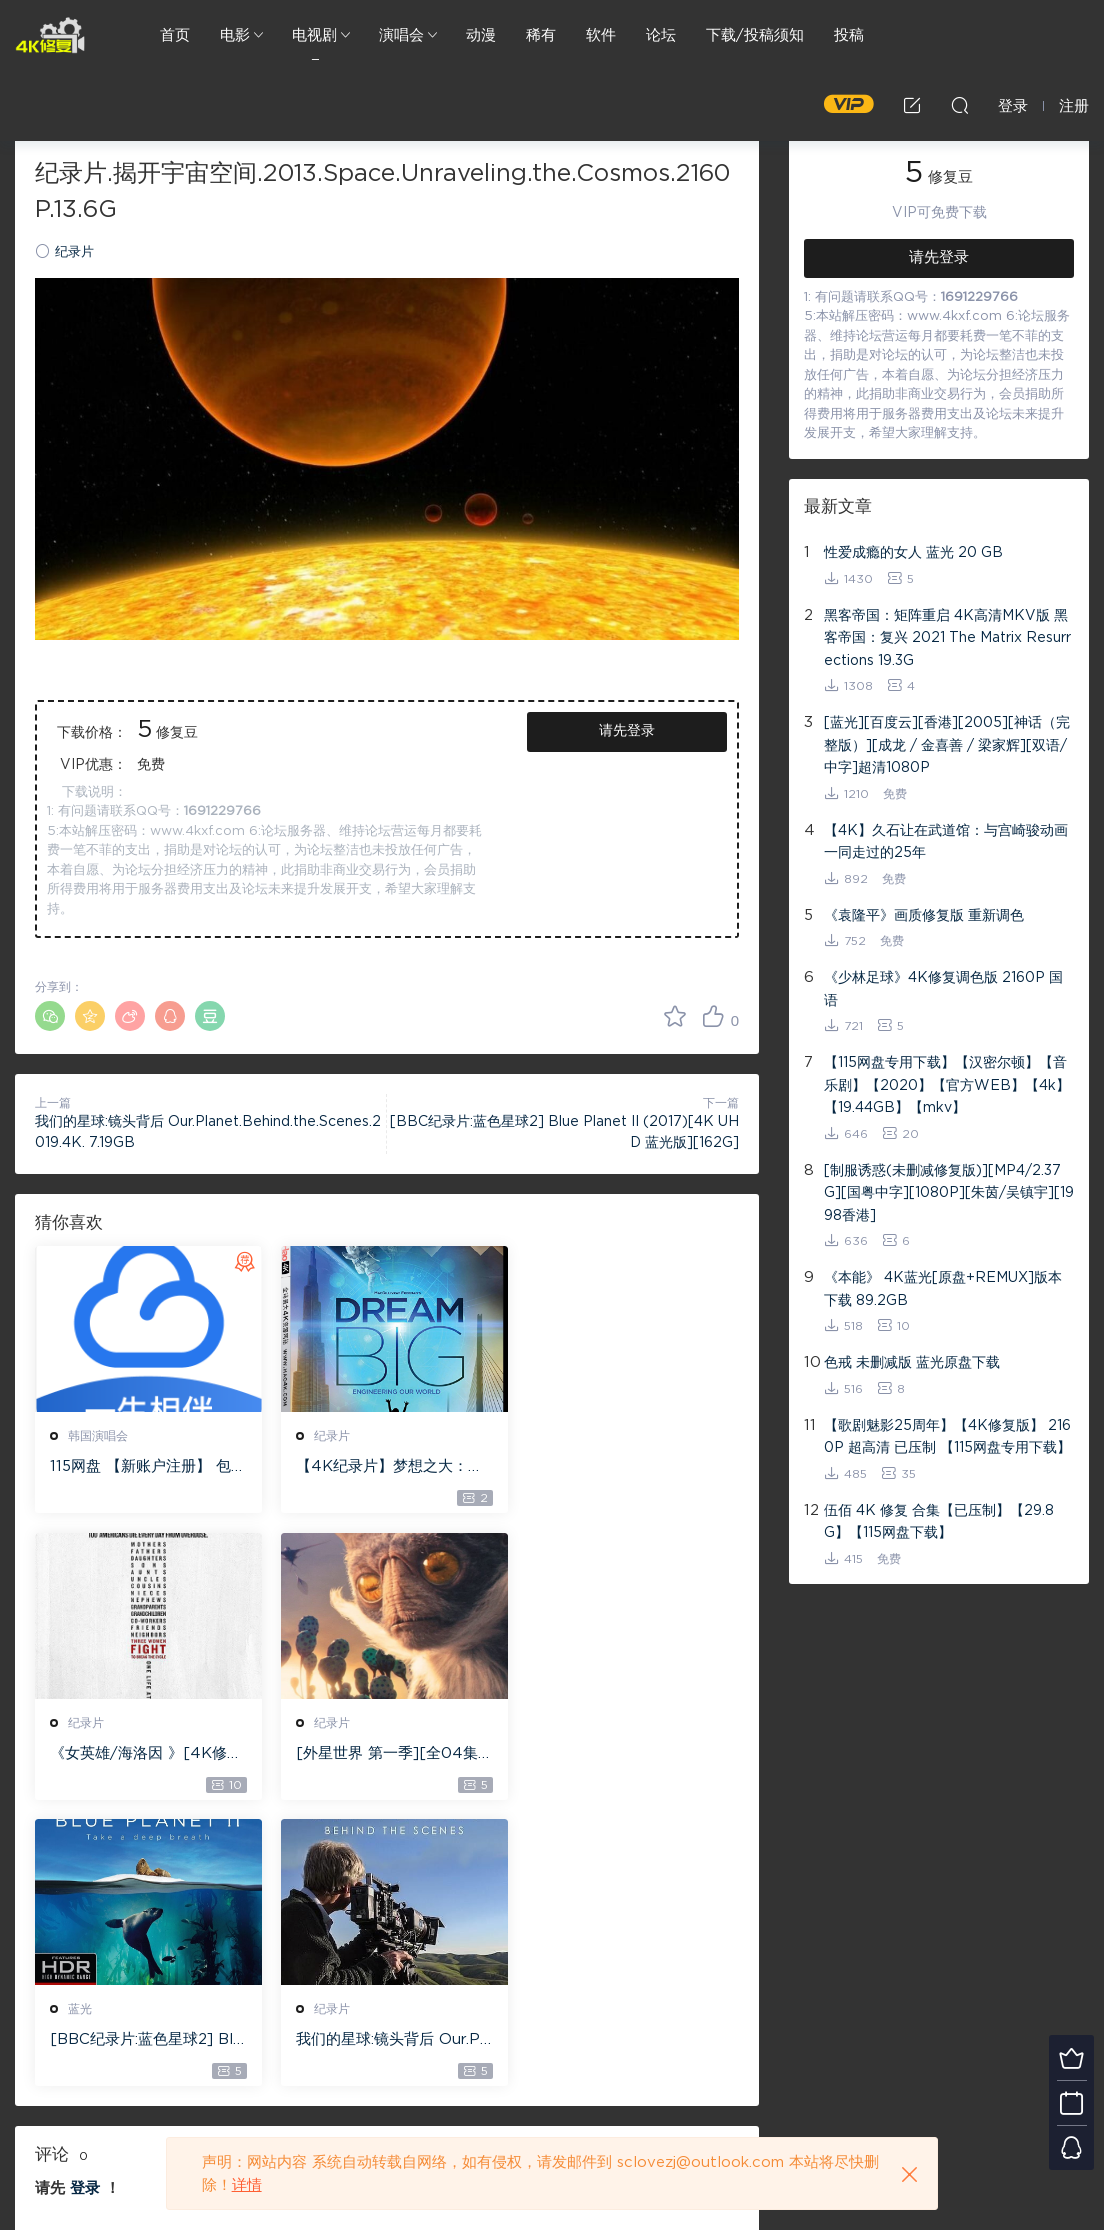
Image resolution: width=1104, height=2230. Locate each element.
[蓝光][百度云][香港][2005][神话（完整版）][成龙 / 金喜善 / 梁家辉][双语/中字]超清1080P (947, 745)
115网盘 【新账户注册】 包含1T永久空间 (140, 1468)
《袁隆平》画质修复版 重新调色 (924, 916)
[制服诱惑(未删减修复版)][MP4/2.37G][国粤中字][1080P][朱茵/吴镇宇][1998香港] (949, 1193)
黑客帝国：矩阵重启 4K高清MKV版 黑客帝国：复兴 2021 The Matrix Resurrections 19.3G (947, 638)
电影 (235, 35)
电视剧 (314, 35)
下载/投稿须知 (755, 35)
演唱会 (401, 35)
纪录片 (74, 252)
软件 (601, 35)
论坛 (661, 35)
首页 (175, 35)
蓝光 (321, 1723)
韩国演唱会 (98, 1436)
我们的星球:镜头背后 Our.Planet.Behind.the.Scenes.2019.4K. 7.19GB (627, 1755)
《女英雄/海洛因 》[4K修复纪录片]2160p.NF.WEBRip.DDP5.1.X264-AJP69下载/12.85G (628, 1468)
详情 (247, 2185)
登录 (85, 1902)
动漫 (481, 35)
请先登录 (627, 731)
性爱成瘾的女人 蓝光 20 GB (913, 553)
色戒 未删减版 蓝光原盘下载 (912, 1363)
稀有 (541, 35)
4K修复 (50, 35)
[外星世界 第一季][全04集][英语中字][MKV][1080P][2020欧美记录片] (144, 1755)
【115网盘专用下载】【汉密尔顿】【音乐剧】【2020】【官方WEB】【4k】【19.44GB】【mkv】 (947, 1085)
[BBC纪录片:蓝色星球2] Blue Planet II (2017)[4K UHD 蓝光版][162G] (383, 1755)
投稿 (849, 35)
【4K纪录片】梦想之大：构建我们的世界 (384, 1468)
